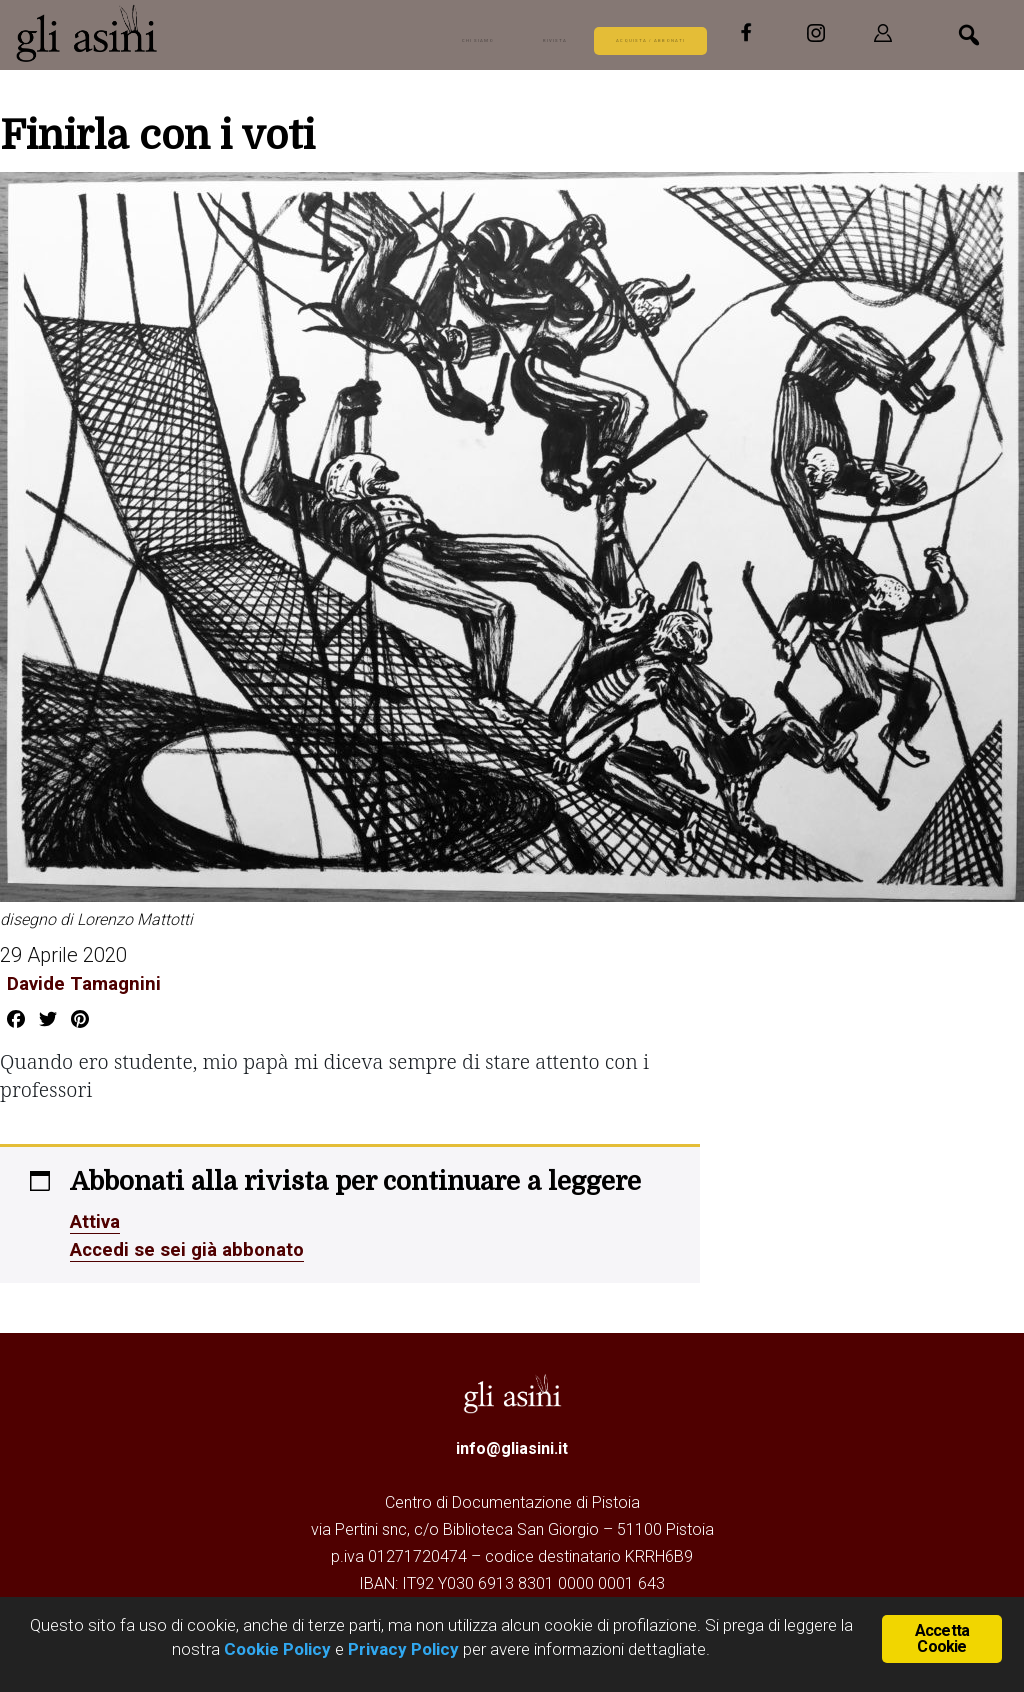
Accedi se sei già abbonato (193, 1249)
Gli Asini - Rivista (165, 33)
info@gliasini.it (512, 1448)
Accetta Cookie (942, 1637)
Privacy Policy (403, 1649)
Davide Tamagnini (81, 983)
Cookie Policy (275, 1649)
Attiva (97, 1221)
